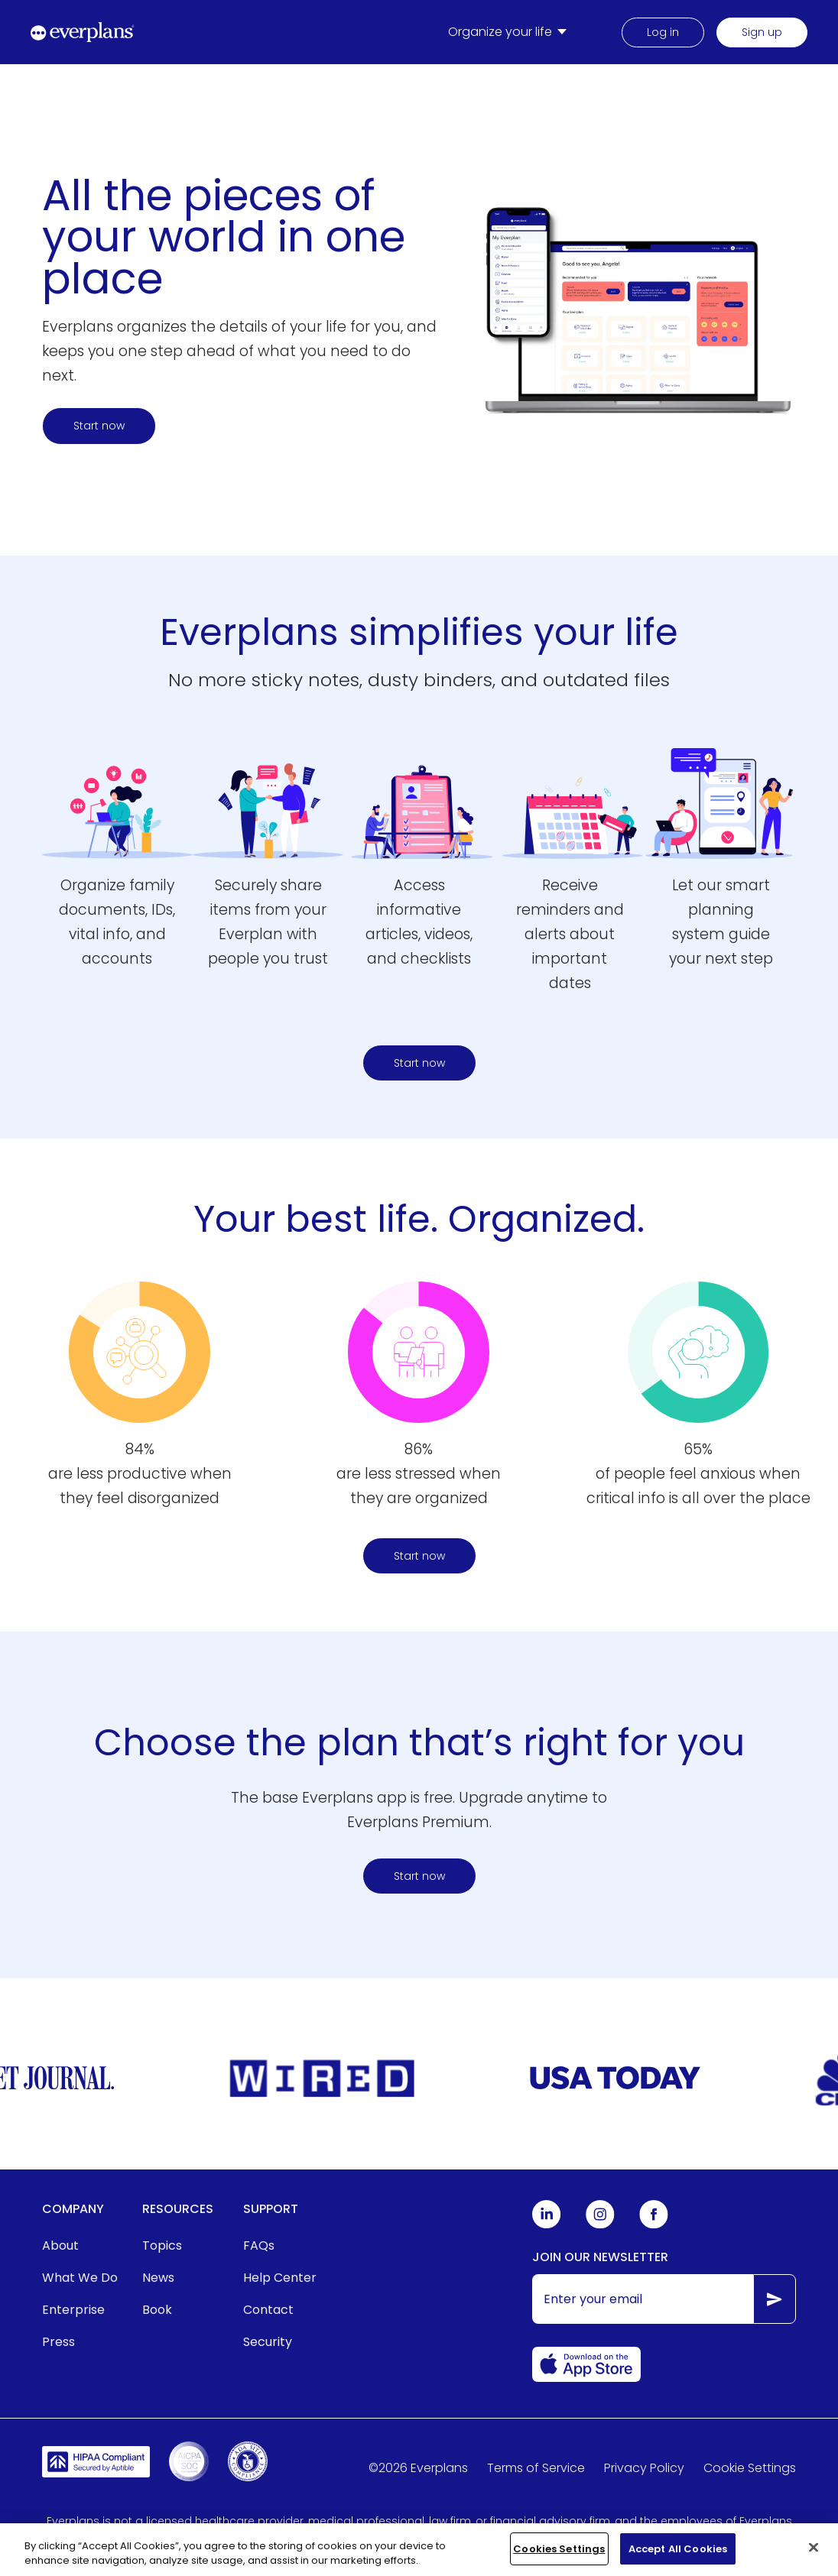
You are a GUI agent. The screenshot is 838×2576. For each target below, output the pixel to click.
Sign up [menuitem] (762, 32)
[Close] (813, 2553)
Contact (268, 2309)
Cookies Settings (559, 2555)
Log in (663, 32)
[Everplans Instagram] (600, 2225)
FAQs (258, 2245)
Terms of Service (536, 2468)
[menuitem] (510, 32)
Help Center (280, 2277)
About (60, 2245)
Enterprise (73, 2309)
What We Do (80, 2277)
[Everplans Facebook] (653, 2225)
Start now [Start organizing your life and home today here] (419, 1555)
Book (157, 2309)
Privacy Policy (644, 2468)
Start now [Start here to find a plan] (99, 425)
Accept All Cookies (677, 2555)
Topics (162, 2245)
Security (267, 2342)
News (158, 2277)
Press (58, 2342)
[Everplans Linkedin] (546, 2225)
